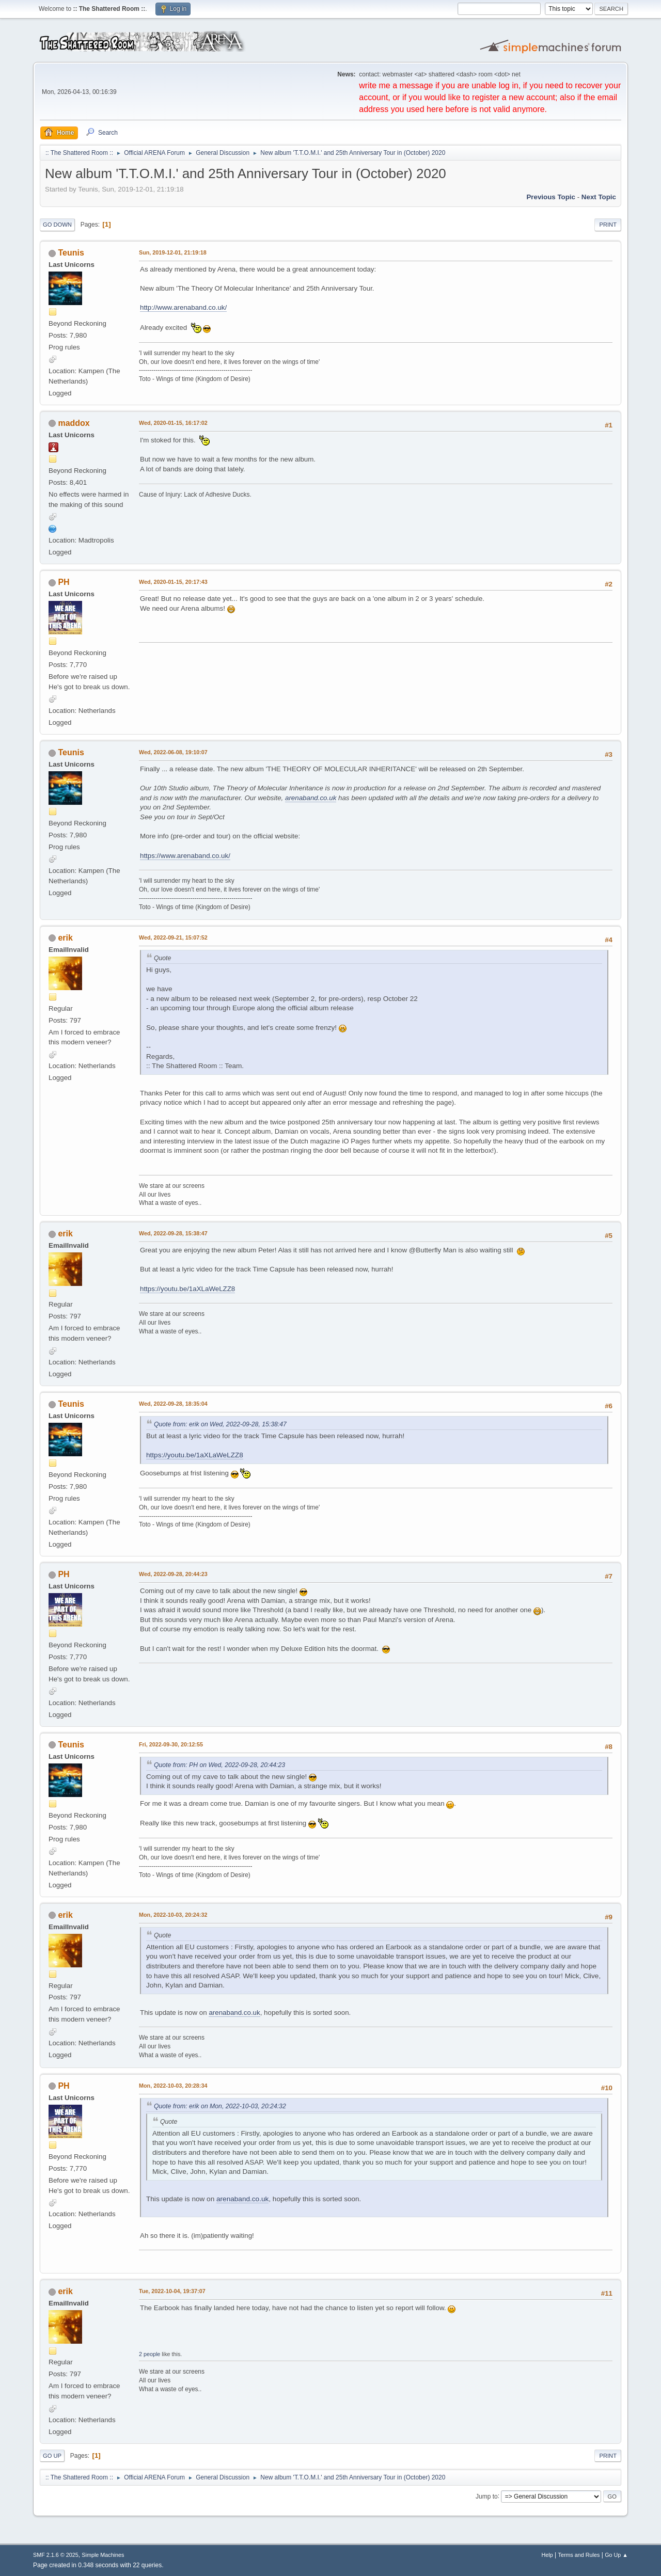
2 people (149, 2354)
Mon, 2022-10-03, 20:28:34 (173, 2085)
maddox (73, 423)
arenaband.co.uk (310, 798)
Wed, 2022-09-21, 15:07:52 (173, 937)
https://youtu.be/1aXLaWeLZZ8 (187, 1289)
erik (65, 937)
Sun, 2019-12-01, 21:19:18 (173, 252)
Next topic (598, 197)
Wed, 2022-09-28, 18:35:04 (173, 1404)
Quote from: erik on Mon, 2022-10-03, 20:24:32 (220, 2106)
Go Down (57, 224)
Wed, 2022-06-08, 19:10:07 (173, 752)
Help (547, 2555)
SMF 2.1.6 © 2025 (55, 2555)
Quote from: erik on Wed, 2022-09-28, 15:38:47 (220, 1424)
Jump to (487, 2496)
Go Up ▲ (616, 2555)
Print (608, 224)
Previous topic (550, 197)
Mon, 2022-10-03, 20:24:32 (173, 1915)
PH (63, 582)
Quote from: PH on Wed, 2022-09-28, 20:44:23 (219, 1765)
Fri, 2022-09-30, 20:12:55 (171, 1744)
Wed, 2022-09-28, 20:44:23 (173, 1574)
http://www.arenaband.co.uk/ (183, 307)
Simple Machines (103, 2555)
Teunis (71, 252)
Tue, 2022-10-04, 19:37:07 (172, 2291)
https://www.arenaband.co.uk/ (185, 856)
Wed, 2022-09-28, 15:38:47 (173, 1233)
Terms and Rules (579, 2555)
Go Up (52, 2456)
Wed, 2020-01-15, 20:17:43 (173, 582)
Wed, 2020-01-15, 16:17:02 (173, 423)
